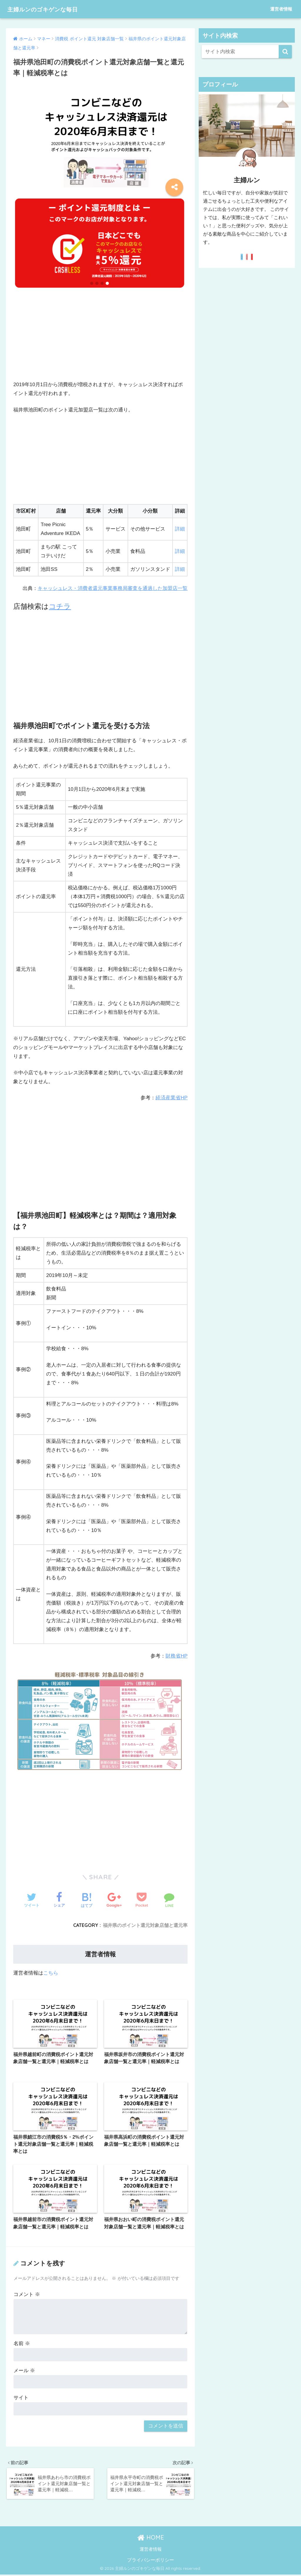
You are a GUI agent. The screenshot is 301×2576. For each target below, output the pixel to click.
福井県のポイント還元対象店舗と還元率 (145, 1925)
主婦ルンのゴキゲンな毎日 (50, 9)
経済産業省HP (171, 1098)
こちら (50, 1973)
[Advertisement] (100, 339)
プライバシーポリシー (150, 2561)
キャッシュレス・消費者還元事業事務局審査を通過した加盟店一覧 (113, 588)
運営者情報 (281, 8)
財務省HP (176, 1656)
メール (24, 2371)
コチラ (60, 606)
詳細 (180, 529)
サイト (21, 2398)
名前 (22, 2344)
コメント (27, 2295)
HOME (150, 2538)
